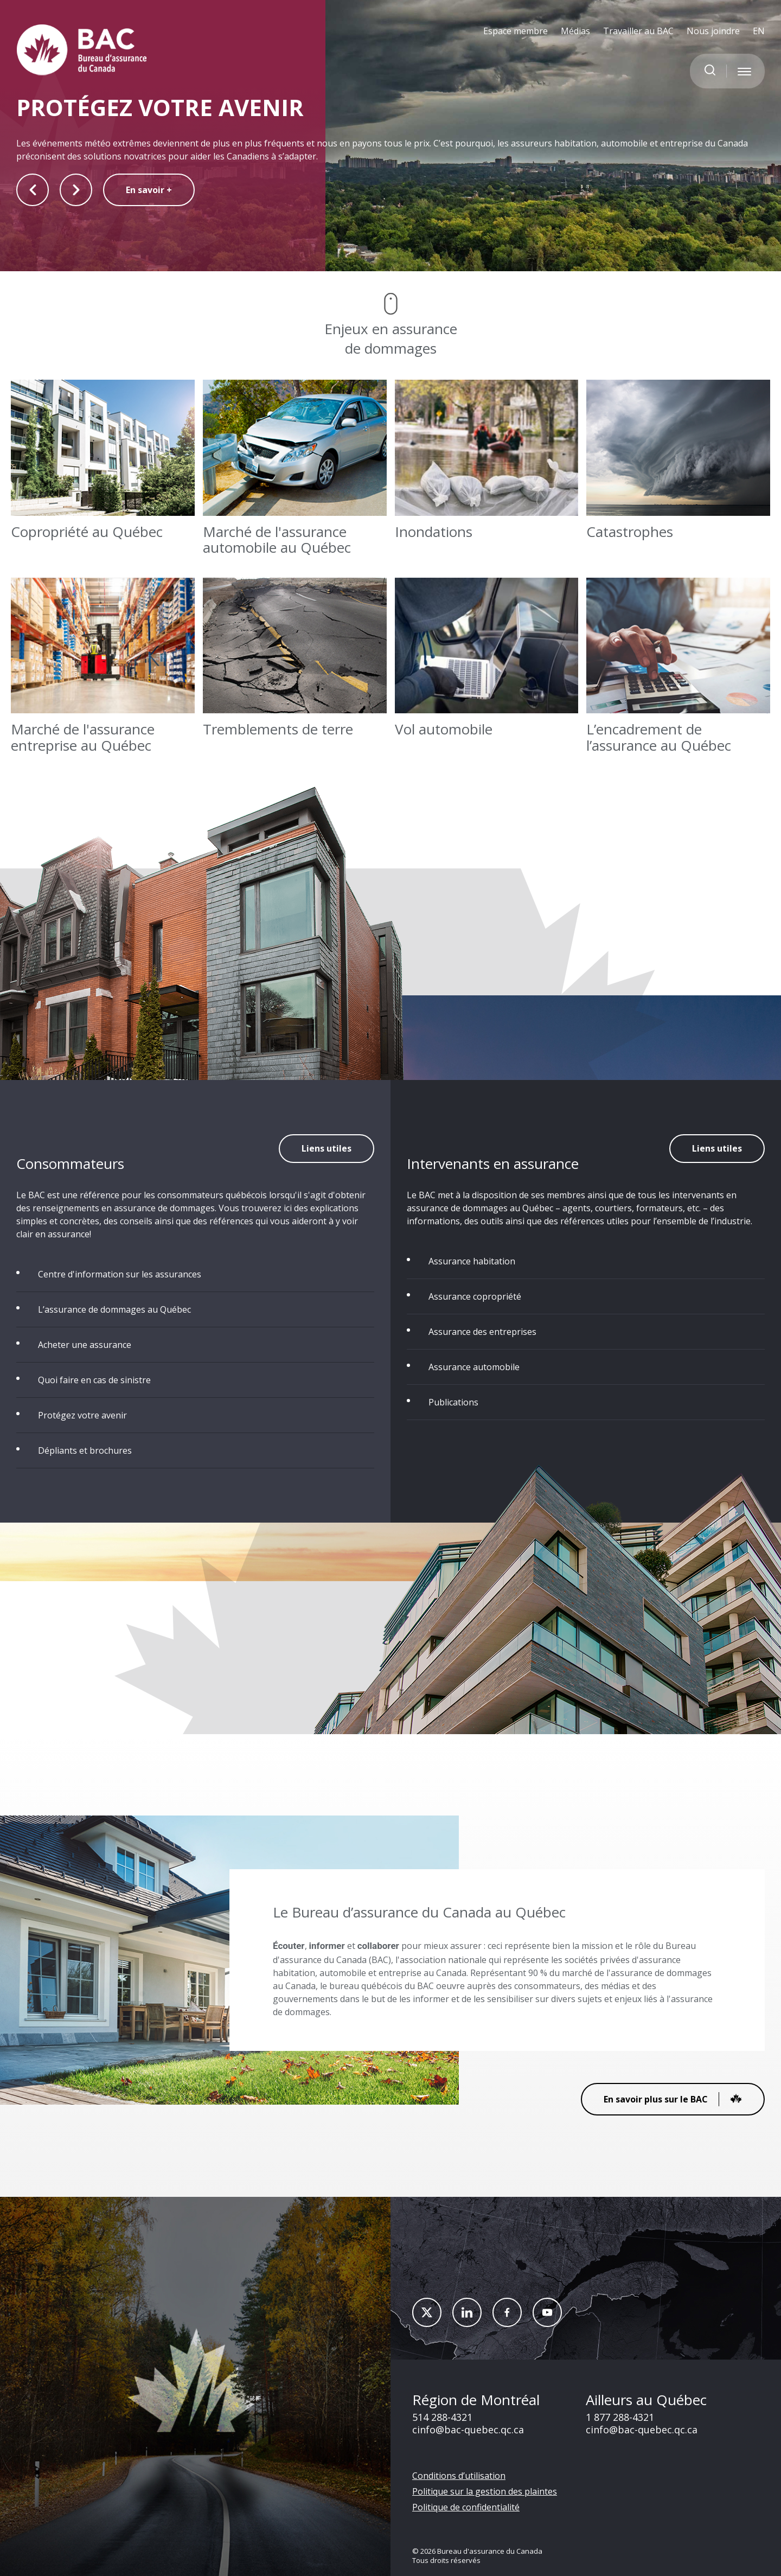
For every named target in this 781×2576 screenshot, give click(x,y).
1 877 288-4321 (620, 2417)
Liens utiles (326, 1148)
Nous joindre (713, 31)
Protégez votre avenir (82, 1415)
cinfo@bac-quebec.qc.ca (468, 2429)
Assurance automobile (474, 1367)
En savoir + (149, 190)
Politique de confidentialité (466, 2507)
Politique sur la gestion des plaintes (484, 2491)
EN (759, 31)
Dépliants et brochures (85, 1450)
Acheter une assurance (84, 1345)
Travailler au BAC (638, 31)
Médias (575, 31)
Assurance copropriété (474, 1296)
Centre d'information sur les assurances (119, 1274)
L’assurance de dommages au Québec (114, 1309)
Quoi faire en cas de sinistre (94, 1380)
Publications (453, 1402)
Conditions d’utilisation (458, 2476)
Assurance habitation (471, 1261)
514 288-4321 (442, 2417)
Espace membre (515, 31)
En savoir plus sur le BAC (673, 2099)
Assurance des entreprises (482, 1332)
